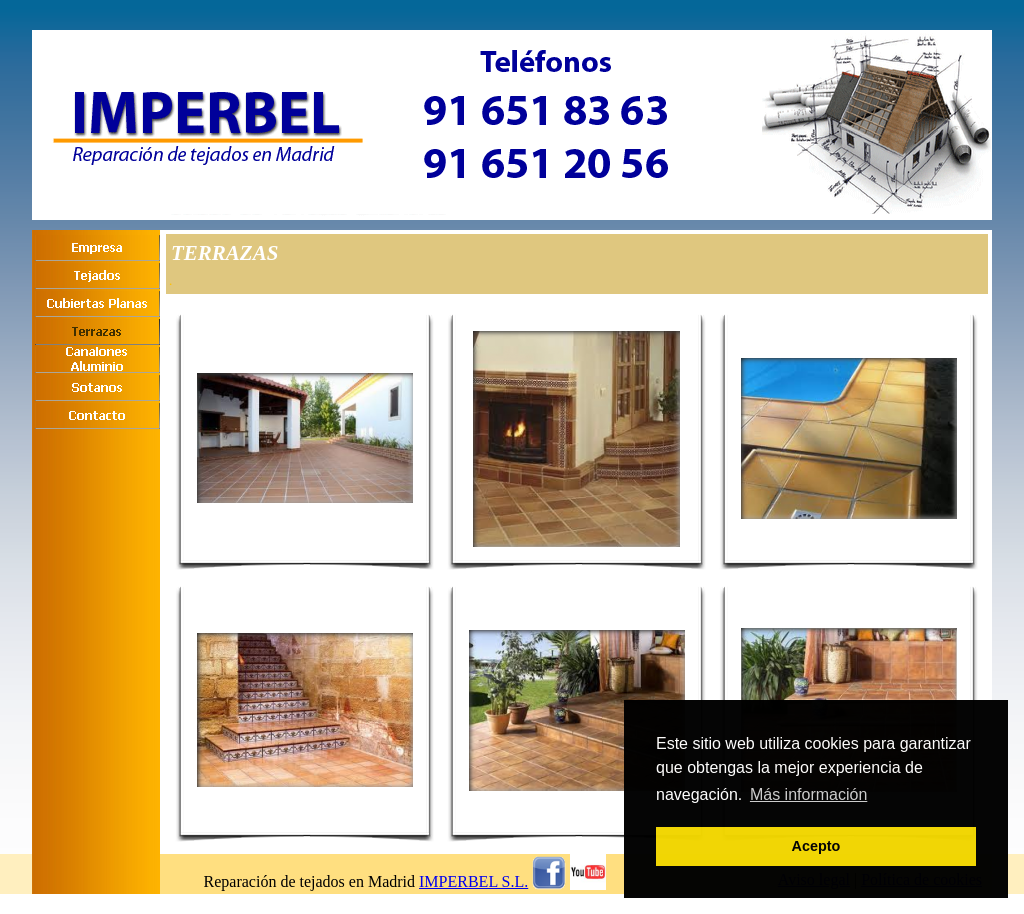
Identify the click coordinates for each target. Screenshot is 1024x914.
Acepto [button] (816, 846)
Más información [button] (808, 794)
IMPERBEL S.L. (473, 881)
